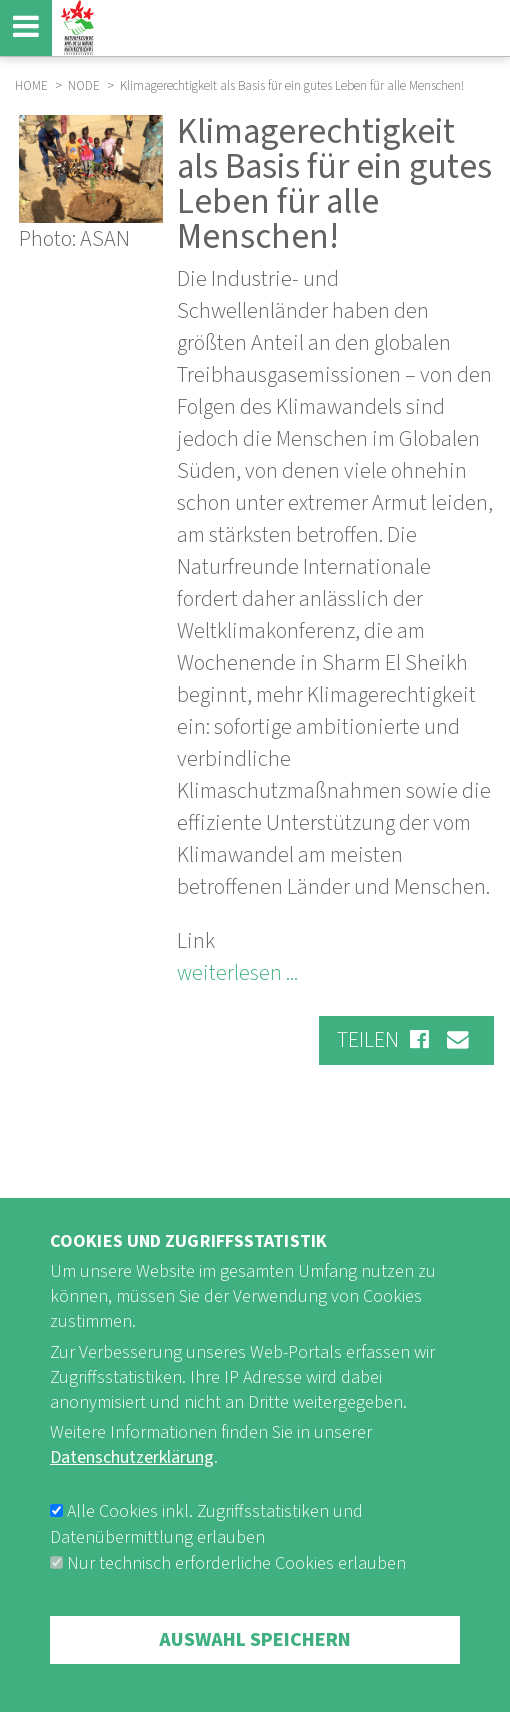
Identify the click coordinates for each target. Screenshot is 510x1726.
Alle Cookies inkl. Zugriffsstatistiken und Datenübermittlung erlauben (206, 1569)
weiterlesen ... (237, 973)
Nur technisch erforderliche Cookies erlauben (236, 1608)
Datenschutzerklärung (132, 1503)
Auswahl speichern (255, 1685)
